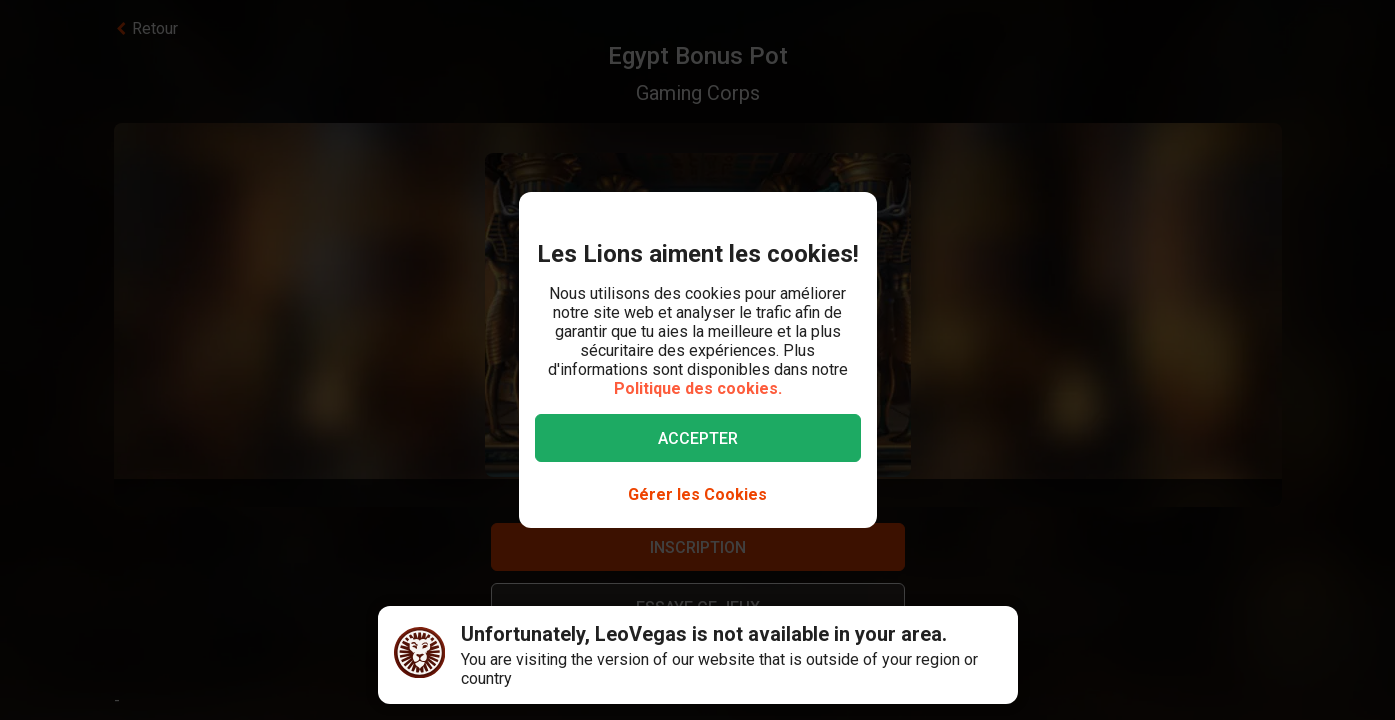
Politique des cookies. (698, 388)
